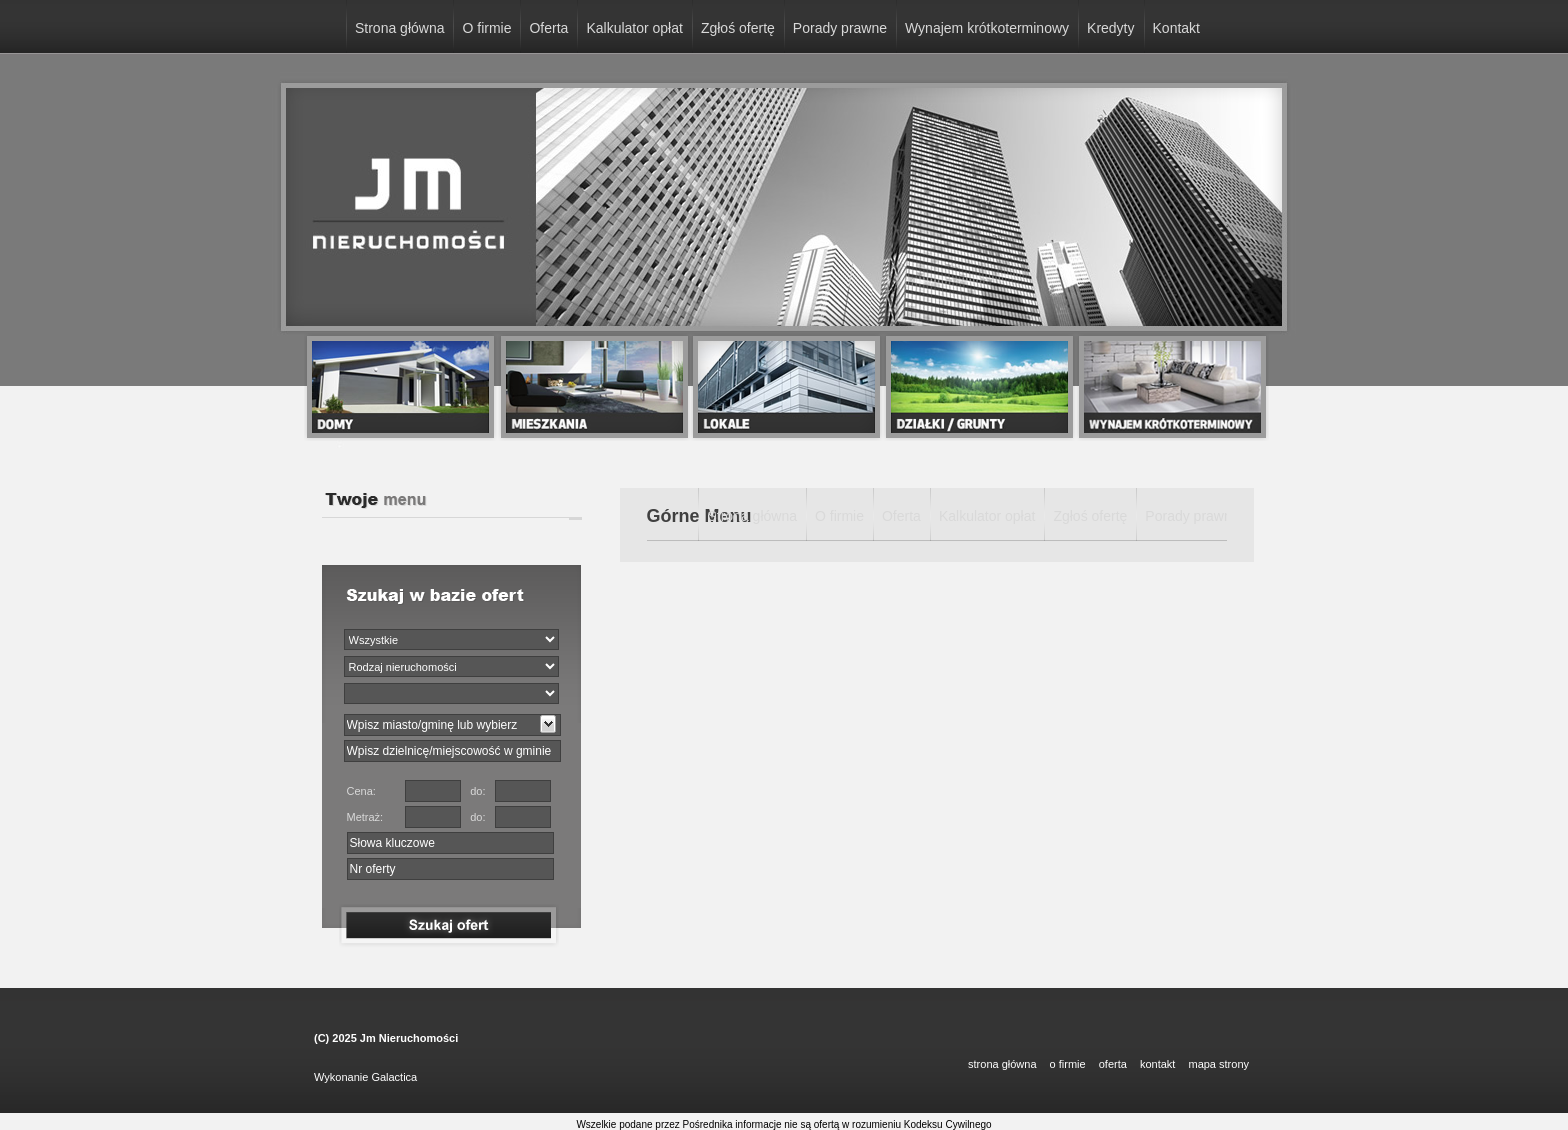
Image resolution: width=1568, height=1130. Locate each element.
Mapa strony (1218, 1064)
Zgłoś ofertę (738, 28)
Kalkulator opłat (634, 28)
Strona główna (400, 28)
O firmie (486, 28)
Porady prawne (840, 28)
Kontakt (1176, 28)
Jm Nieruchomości (409, 1038)
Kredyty (1110, 28)
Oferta (548, 28)
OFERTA (1113, 1064)
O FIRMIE (1068, 1064)
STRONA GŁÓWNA (1002, 1064)
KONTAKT (1157, 1064)
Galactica (394, 1077)
